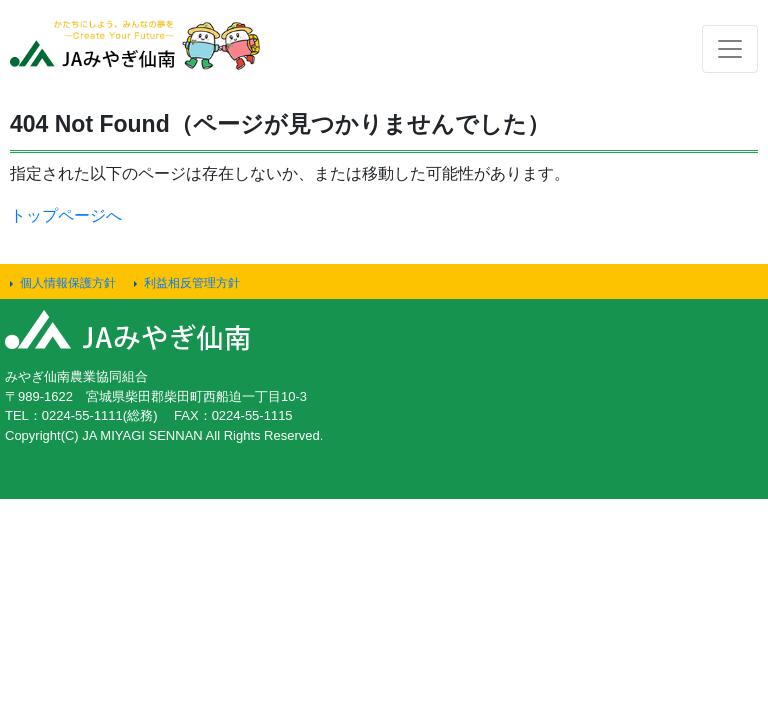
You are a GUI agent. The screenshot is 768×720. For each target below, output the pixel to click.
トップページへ (66, 215)
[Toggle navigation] (730, 49)
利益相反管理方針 (192, 283)
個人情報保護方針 (68, 283)
